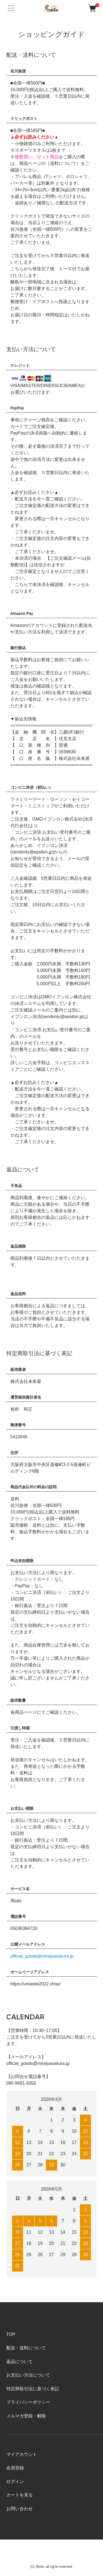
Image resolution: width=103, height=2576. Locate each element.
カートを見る (19, 2495)
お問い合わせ (19, 2508)
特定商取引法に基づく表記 (32, 2388)
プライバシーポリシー (28, 2402)
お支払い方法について (28, 2375)
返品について (19, 2361)
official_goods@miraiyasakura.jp (42, 1956)
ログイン (15, 2481)
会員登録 (15, 2467)
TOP (10, 2334)
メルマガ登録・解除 (26, 2416)
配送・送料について (26, 2348)
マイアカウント (21, 2454)
